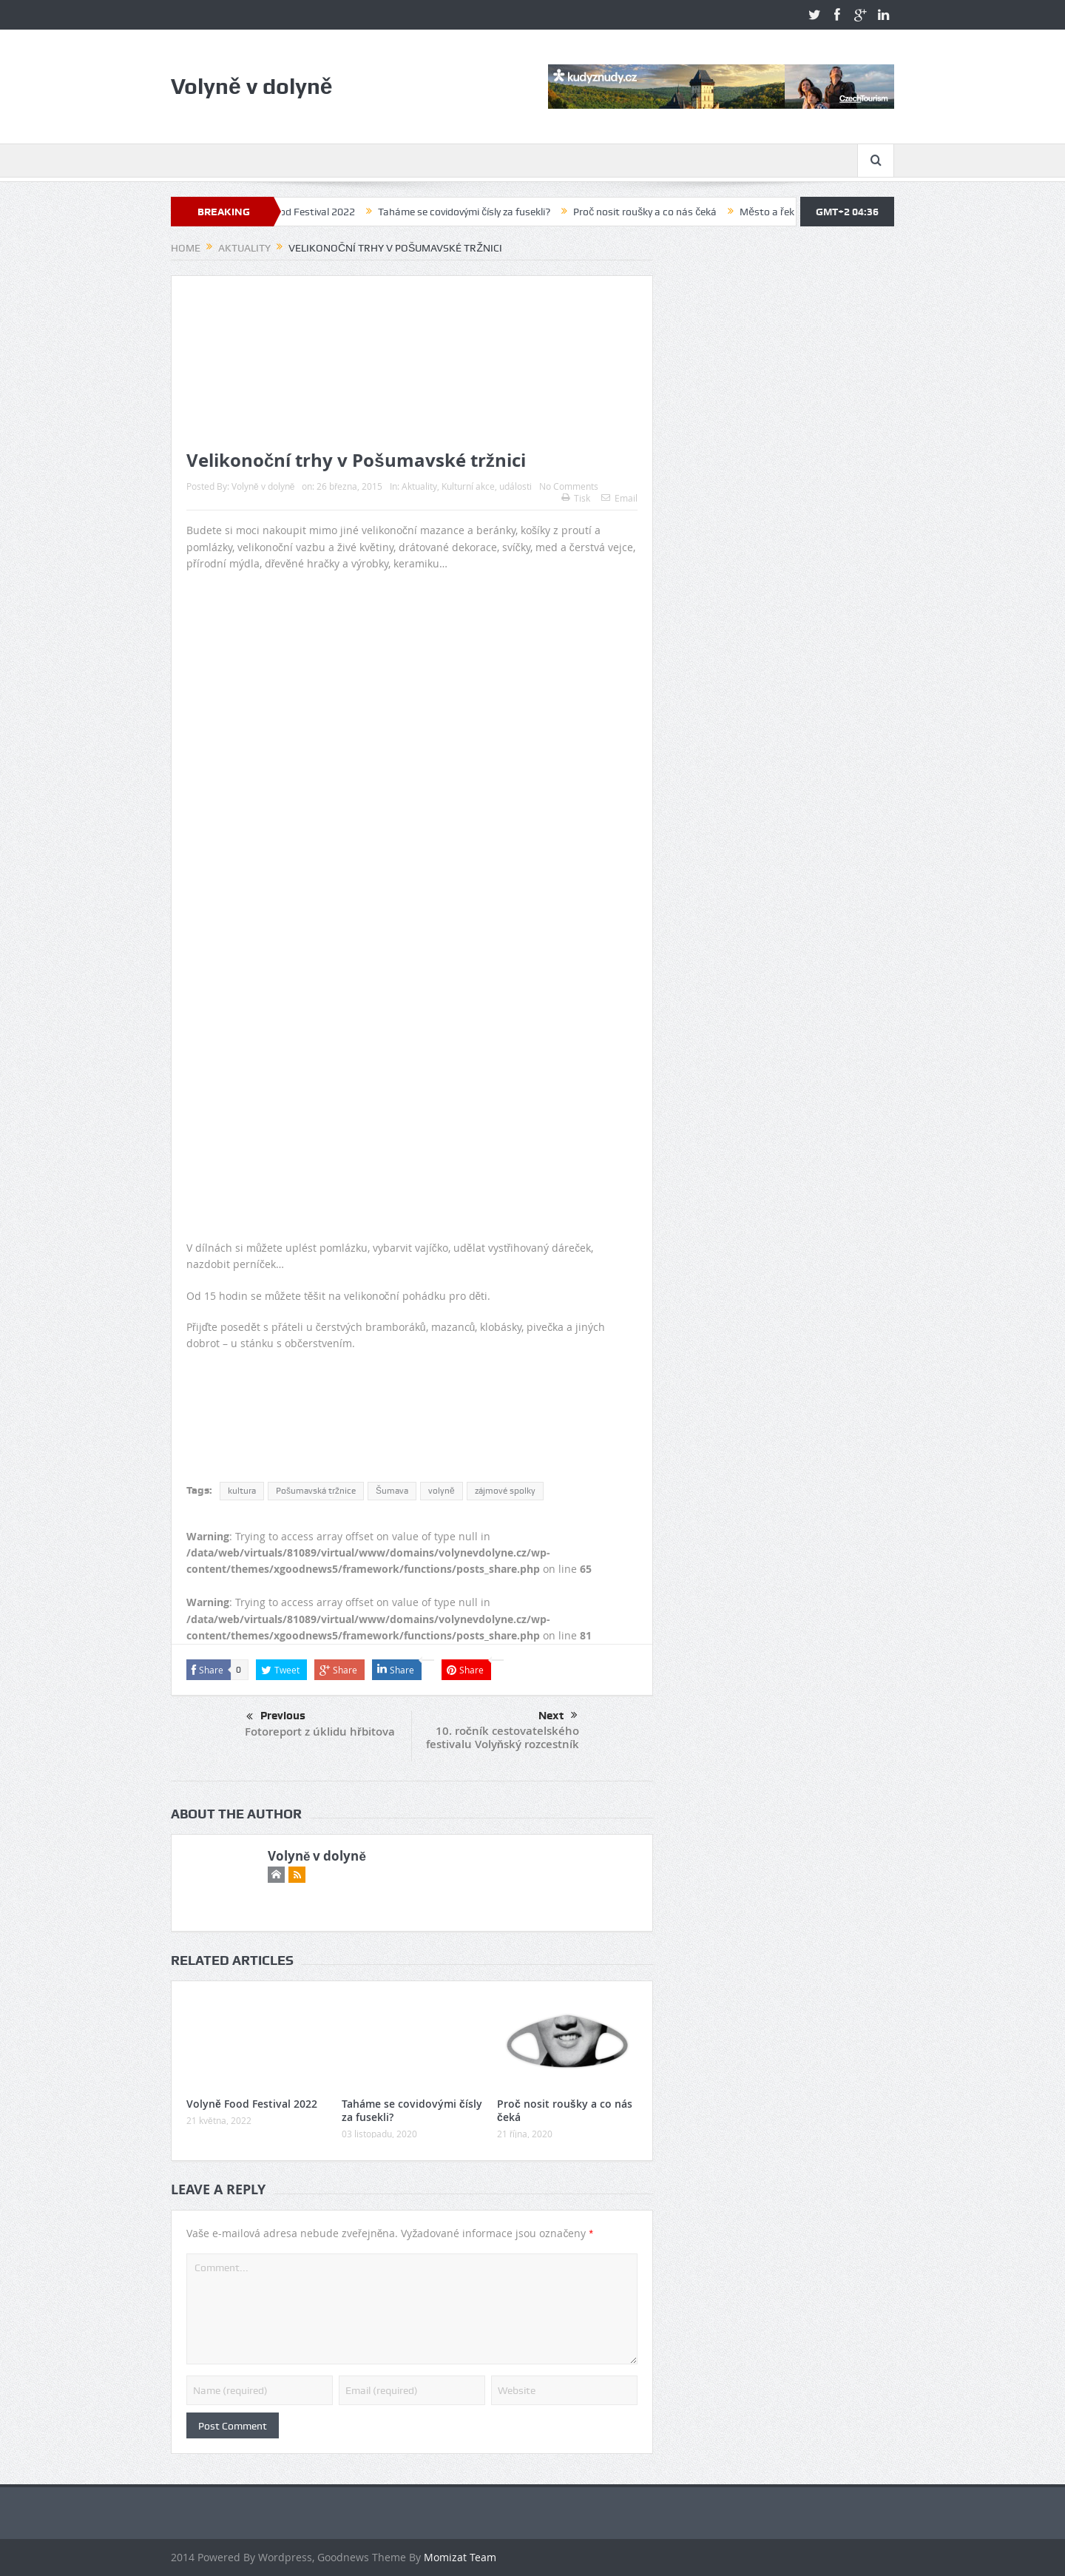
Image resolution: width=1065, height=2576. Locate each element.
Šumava (392, 1491)
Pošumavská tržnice (316, 1491)
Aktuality (419, 486)
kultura (242, 1491)
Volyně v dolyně (262, 486)
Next (558, 1715)
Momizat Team (460, 2557)
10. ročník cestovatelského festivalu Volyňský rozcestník (502, 1737)
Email (619, 498)
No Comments (568, 486)
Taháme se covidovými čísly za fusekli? (482, 212)
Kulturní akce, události (487, 486)
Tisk (575, 498)
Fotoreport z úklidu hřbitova (320, 1731)
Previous (275, 1717)
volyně (441, 1491)
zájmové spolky (505, 1491)
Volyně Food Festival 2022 (313, 212)
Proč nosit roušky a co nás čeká (662, 212)
